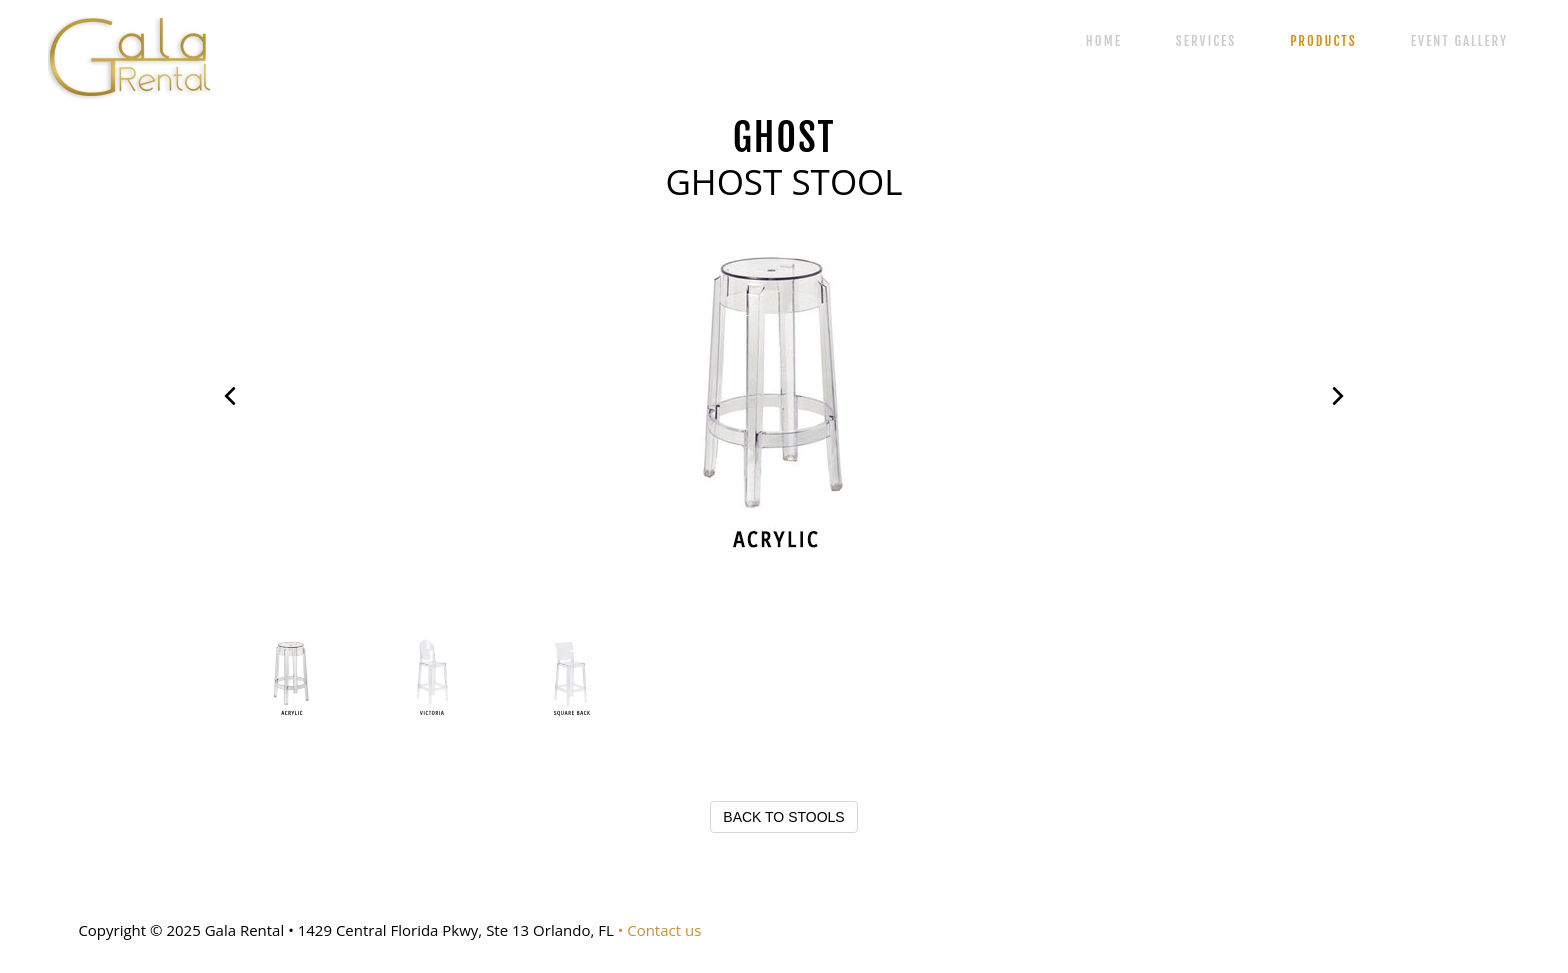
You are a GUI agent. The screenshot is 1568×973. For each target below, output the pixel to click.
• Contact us (660, 930)
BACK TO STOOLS (783, 817)
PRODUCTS (1323, 41)
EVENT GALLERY (1459, 41)
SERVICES (1206, 41)
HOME (1104, 41)
